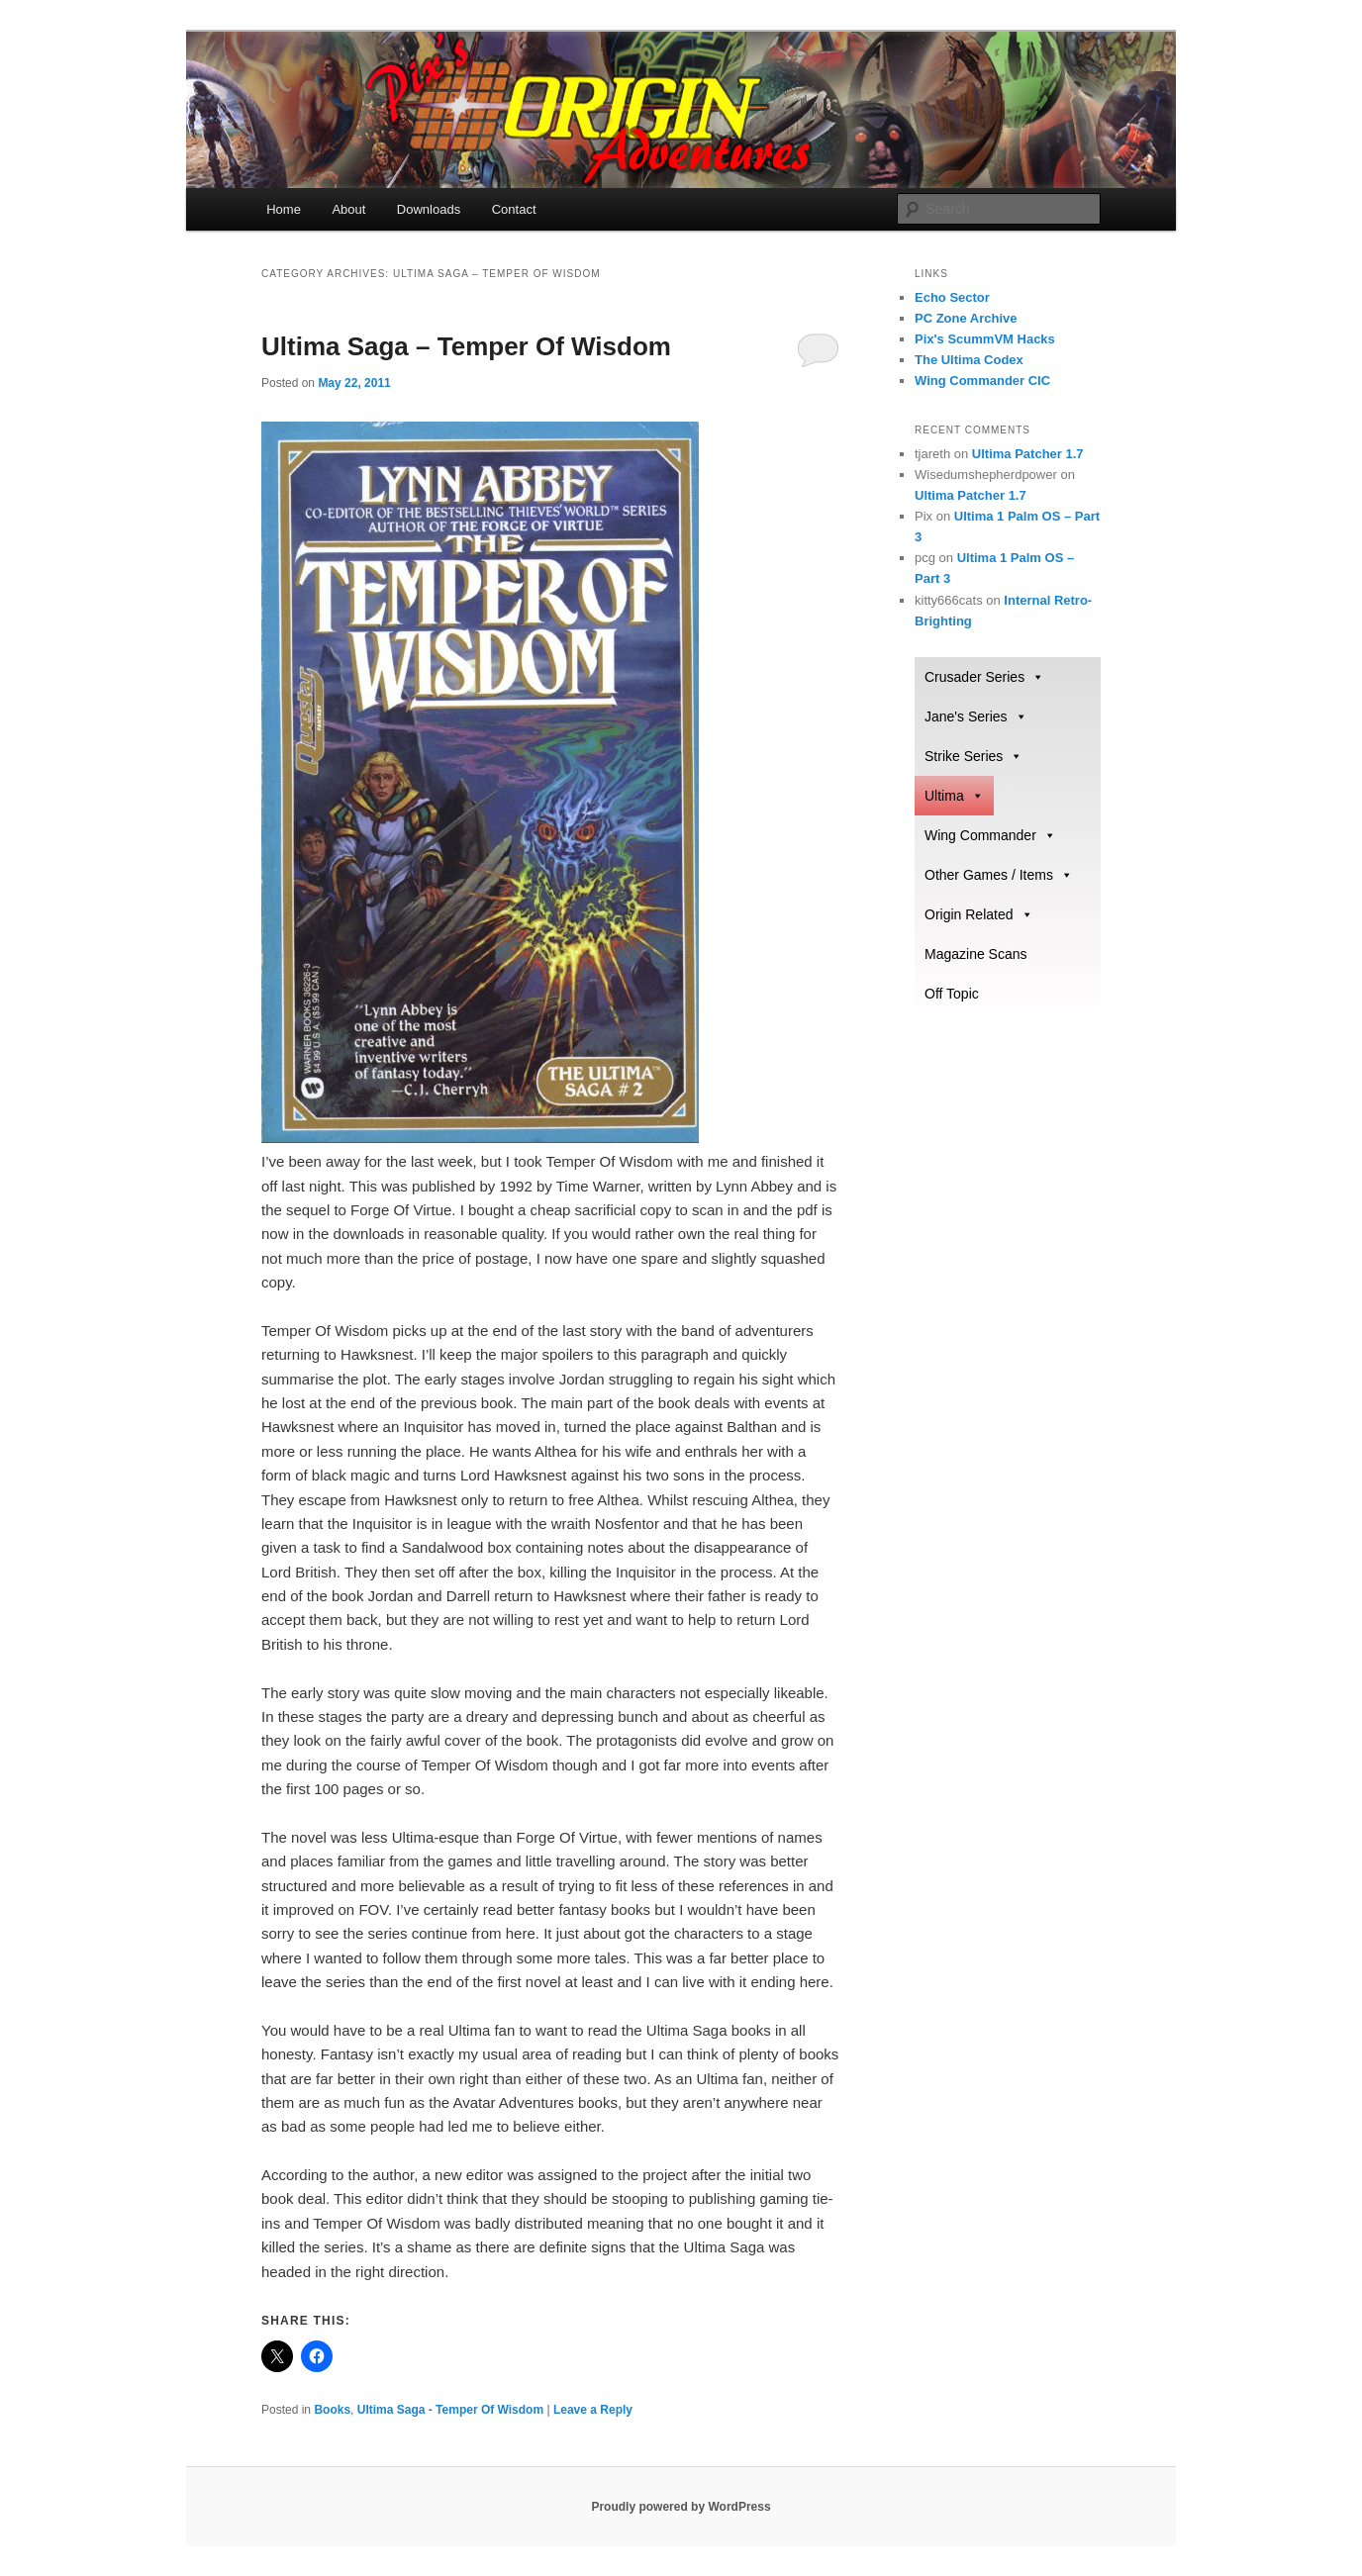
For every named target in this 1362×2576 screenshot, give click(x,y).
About (348, 209)
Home (283, 209)
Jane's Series (975, 716)
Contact (514, 209)
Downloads (428, 209)
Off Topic (951, 994)
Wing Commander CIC (982, 380)
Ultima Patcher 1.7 (1028, 453)
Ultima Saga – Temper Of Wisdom (466, 346)
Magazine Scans (975, 954)
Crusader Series (984, 677)
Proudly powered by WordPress (680, 2507)
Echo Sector (952, 297)
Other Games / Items (998, 875)
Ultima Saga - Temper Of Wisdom (450, 2410)
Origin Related (978, 914)
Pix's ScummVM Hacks (985, 339)
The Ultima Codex (969, 359)
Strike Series (973, 756)
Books (332, 2410)
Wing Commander (990, 835)
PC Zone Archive (966, 318)
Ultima (954, 795)
